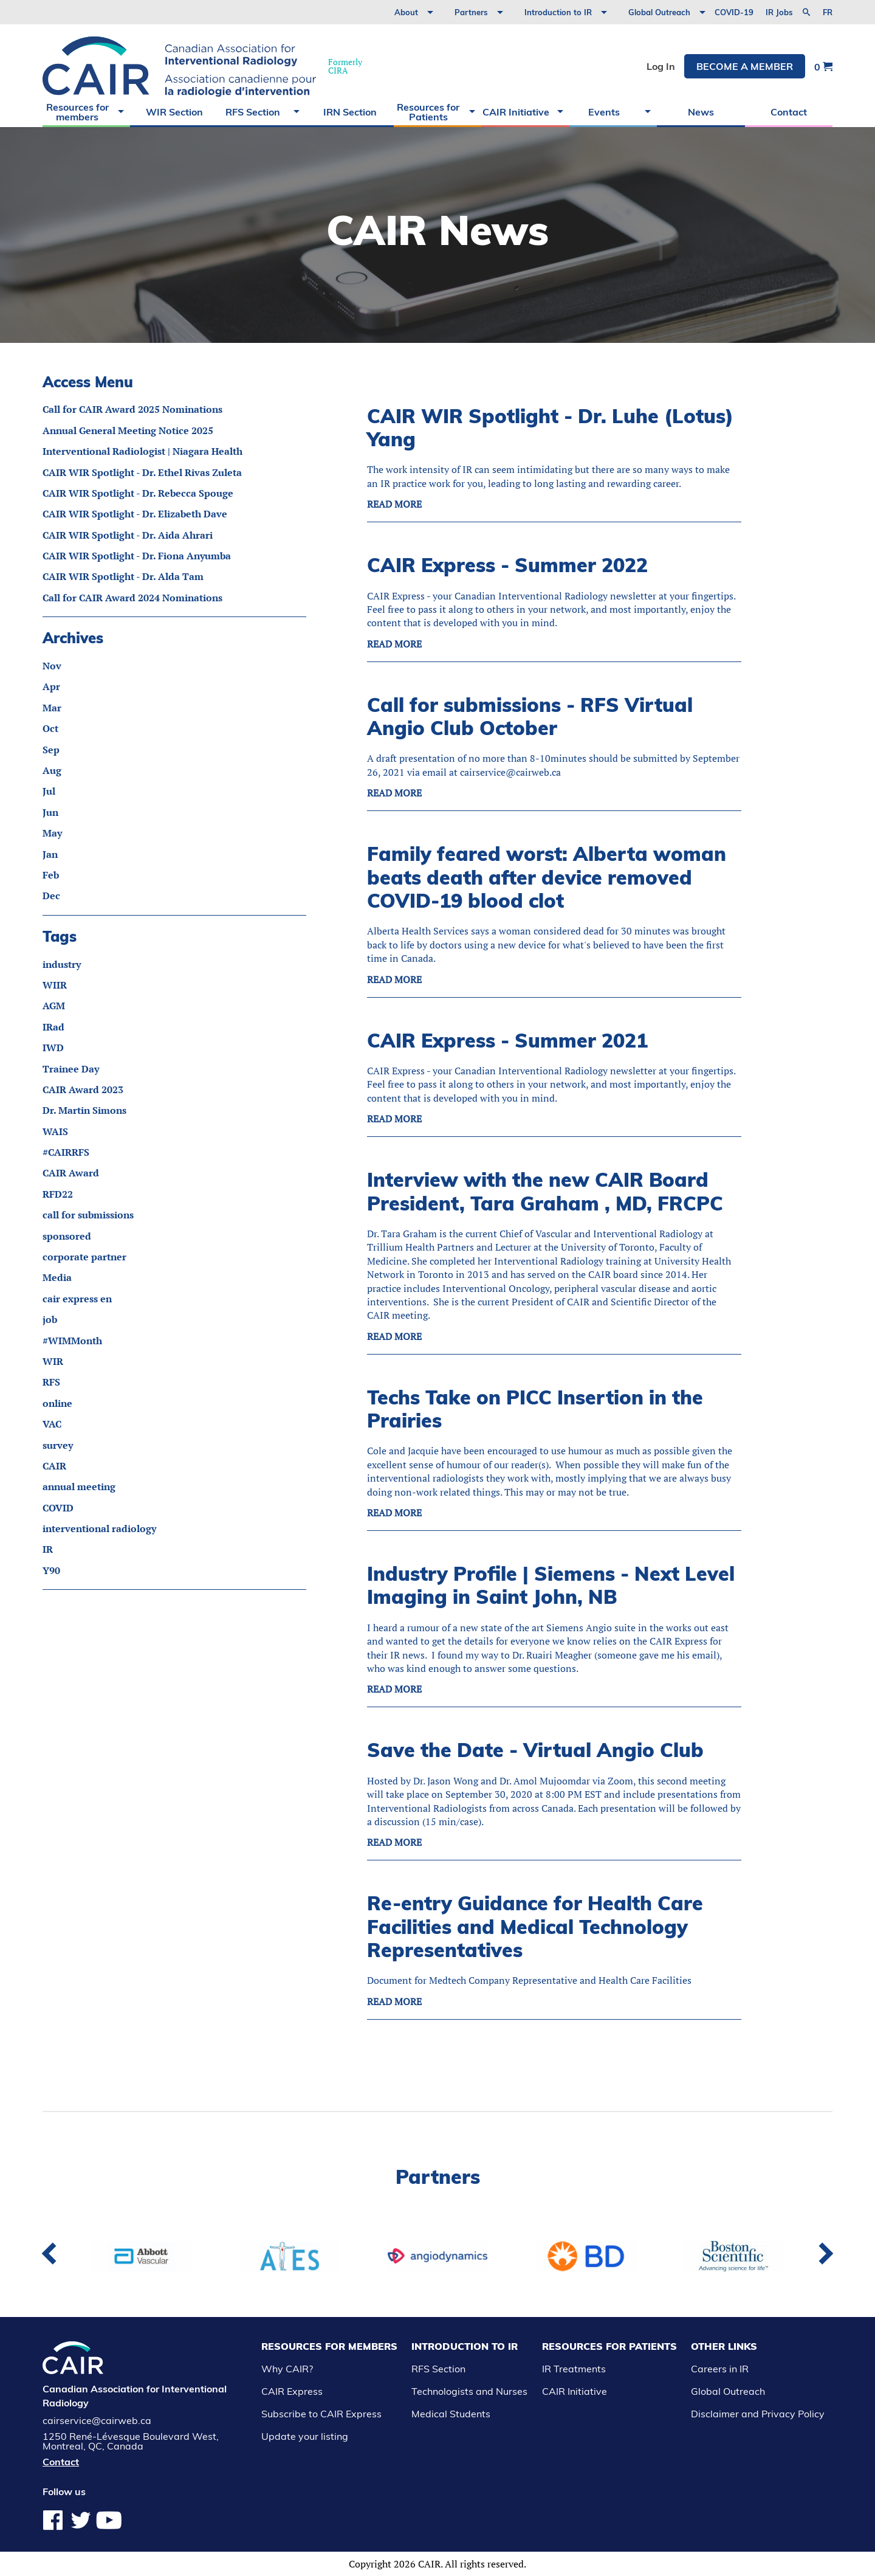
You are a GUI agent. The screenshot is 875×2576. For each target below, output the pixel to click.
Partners (471, 12)
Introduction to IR (558, 12)
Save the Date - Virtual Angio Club (535, 1750)
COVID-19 (734, 12)
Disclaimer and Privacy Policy (758, 2414)
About (406, 12)
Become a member (744, 66)
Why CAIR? (287, 2369)
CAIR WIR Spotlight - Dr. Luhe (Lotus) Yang (550, 427)
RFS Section (252, 112)
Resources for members (77, 112)
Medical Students (450, 2414)
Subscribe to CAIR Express (321, 2414)
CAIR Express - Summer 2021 (507, 1040)
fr (827, 12)
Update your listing (304, 2436)
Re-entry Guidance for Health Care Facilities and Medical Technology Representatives (535, 1926)
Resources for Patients (428, 112)
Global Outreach (659, 12)
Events (604, 112)
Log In (661, 66)
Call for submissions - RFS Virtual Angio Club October (530, 716)
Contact (788, 112)
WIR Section (174, 112)
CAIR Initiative (515, 112)
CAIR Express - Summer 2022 (507, 565)
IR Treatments (574, 2369)
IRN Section (350, 112)
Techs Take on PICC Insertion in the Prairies (535, 1408)
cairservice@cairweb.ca (97, 2420)
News (701, 112)
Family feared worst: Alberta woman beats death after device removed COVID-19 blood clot (546, 877)
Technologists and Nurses (469, 2391)
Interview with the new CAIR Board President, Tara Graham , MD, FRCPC (545, 1191)
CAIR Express (292, 2391)
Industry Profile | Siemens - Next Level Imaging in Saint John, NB (551, 1585)
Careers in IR (720, 2369)
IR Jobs (779, 12)
